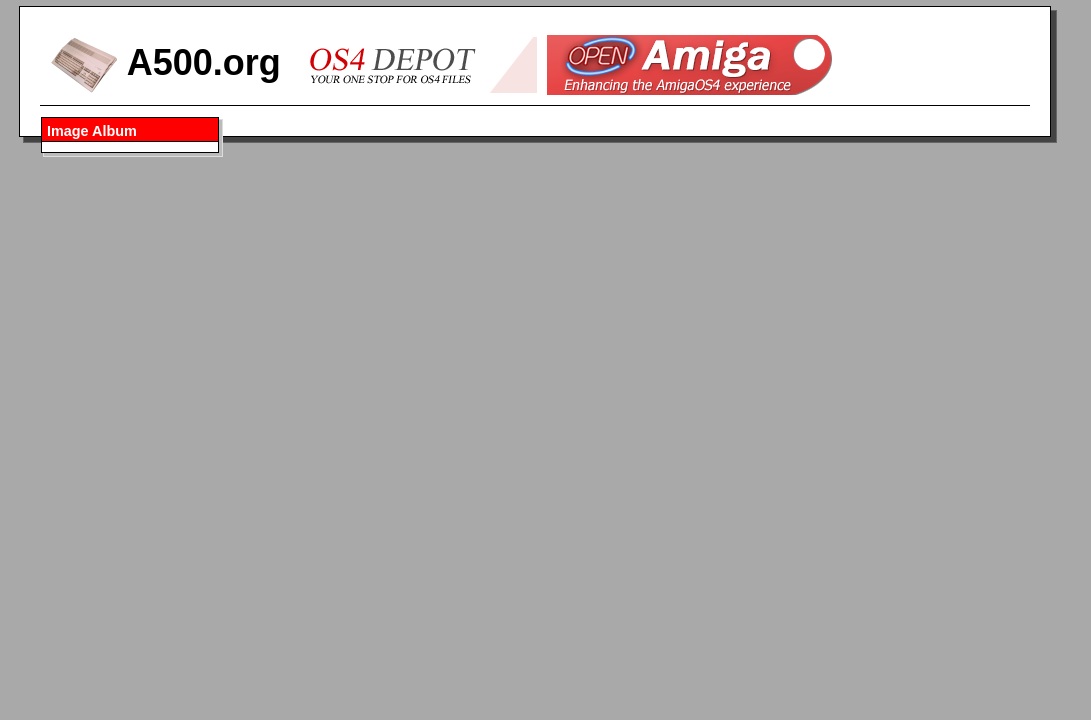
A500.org (165, 62)
